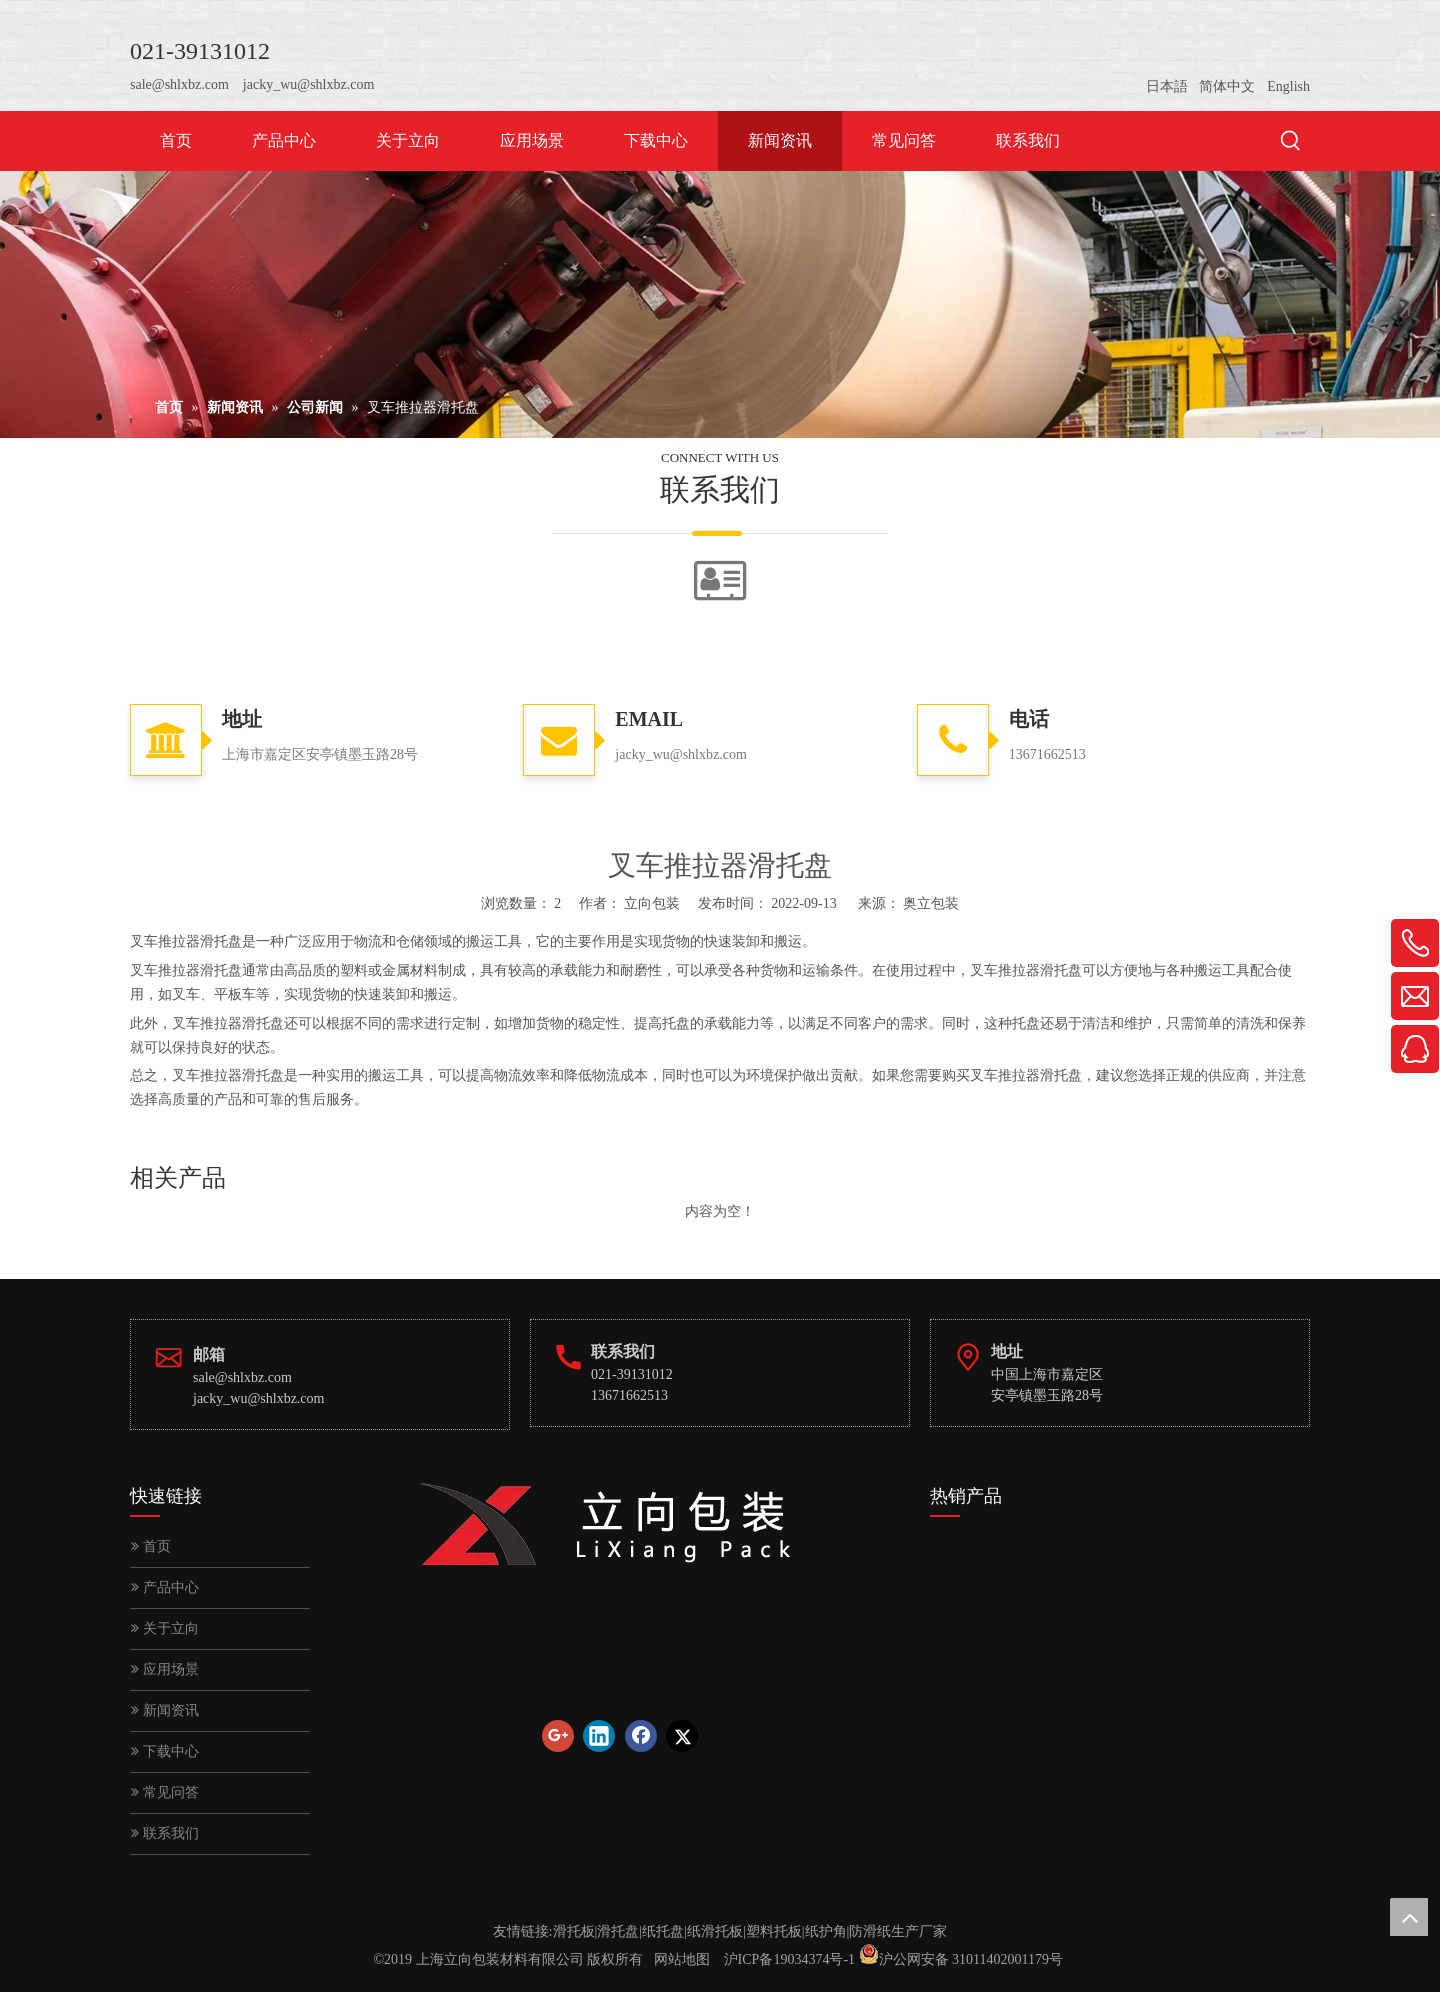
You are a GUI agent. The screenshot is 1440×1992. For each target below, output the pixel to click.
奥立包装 (931, 903)
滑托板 (574, 1931)
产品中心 (165, 1587)
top (1409, 1917)
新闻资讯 (165, 1710)
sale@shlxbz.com (179, 84)
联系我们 (165, 1833)
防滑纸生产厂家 (898, 1931)
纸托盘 (663, 1931)
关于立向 (165, 1628)
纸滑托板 (715, 1931)
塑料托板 (774, 1931)
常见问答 (165, 1792)
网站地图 (682, 1959)
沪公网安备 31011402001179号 (971, 1959)
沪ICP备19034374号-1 (789, 1959)
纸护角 (826, 1931)
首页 (151, 1546)
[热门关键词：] (1291, 142)
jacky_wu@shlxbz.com (308, 84)
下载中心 (165, 1751)
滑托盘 (618, 1931)
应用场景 (165, 1669)
